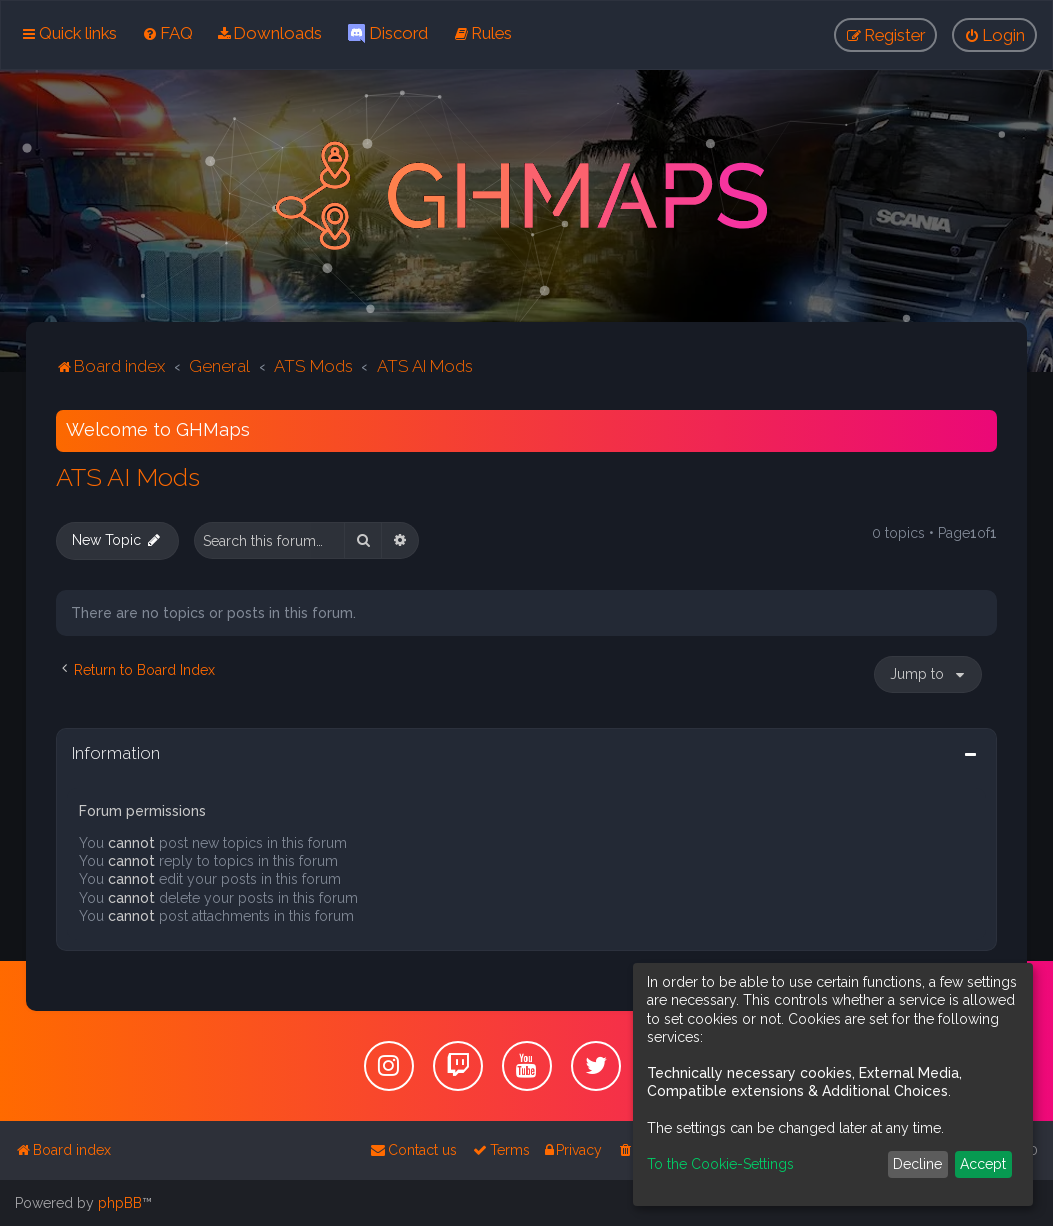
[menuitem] (167, 33)
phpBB (120, 1203)
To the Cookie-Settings (720, 1164)
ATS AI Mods (128, 477)
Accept (983, 1164)
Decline (917, 1164)
